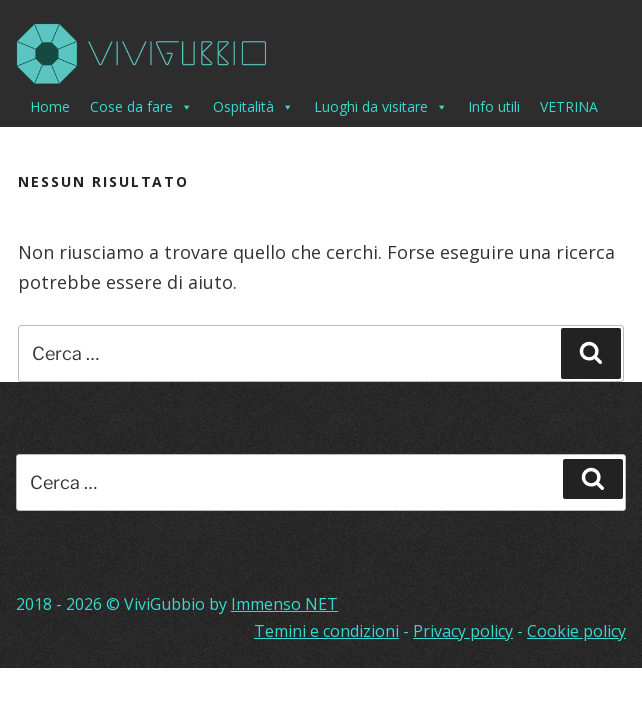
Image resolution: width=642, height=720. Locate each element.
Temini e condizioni (326, 631)
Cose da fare (141, 107)
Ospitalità (253, 107)
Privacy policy (463, 631)
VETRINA (569, 106)
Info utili (494, 106)
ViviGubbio (164, 604)
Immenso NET (284, 604)
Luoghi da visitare (381, 107)
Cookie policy (576, 631)
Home (50, 106)
